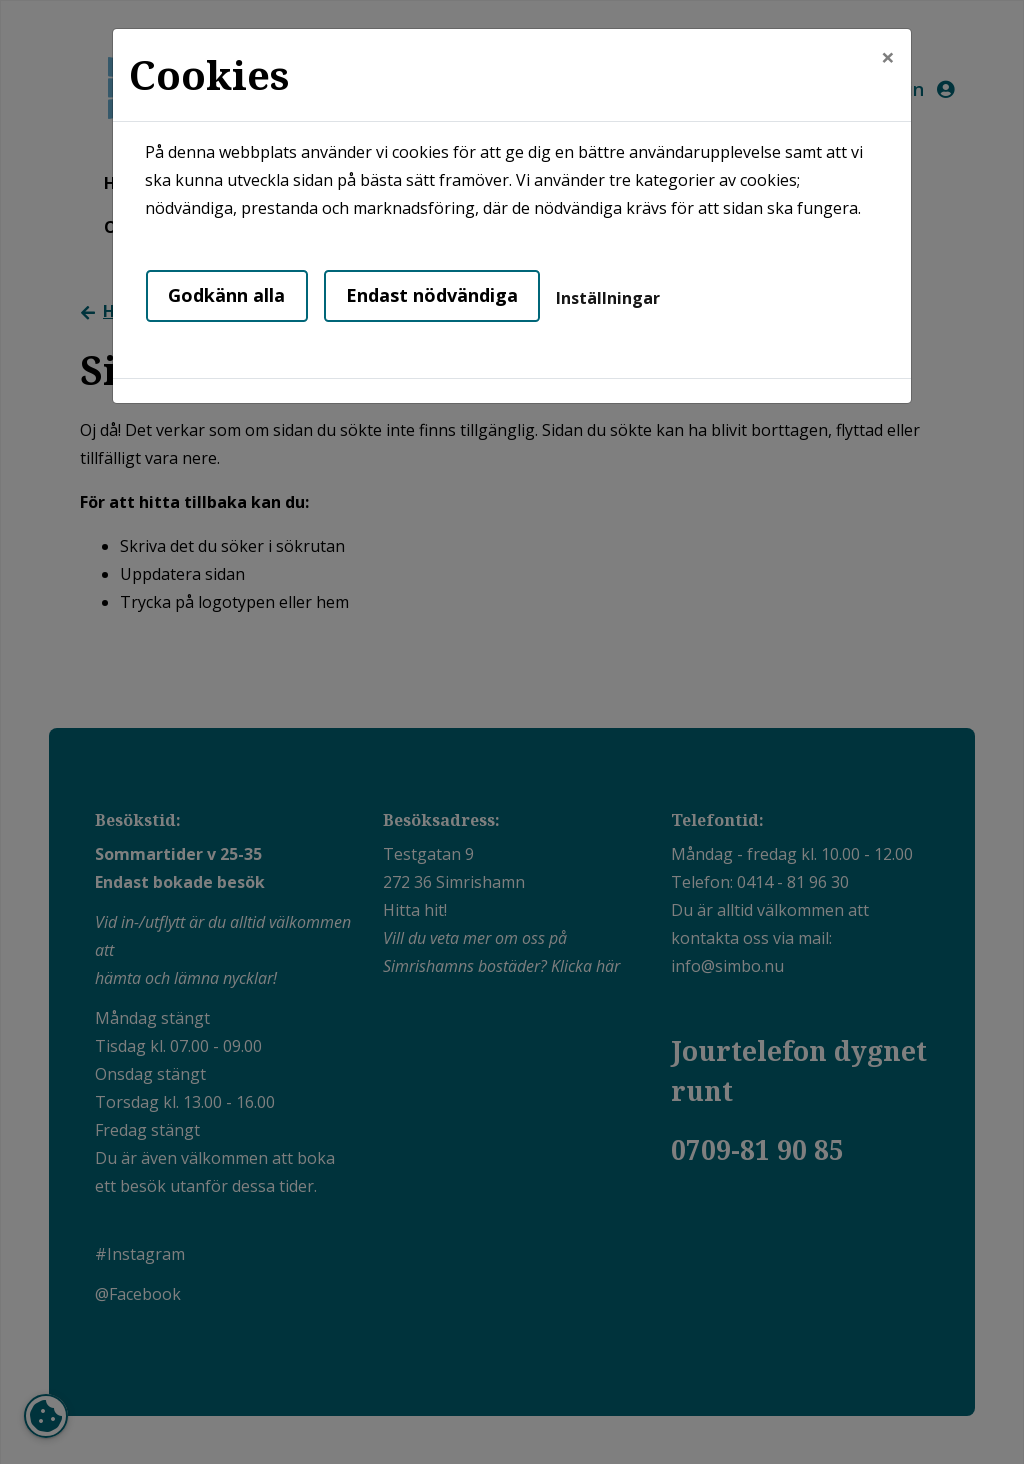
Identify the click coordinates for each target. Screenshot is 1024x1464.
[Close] (888, 57)
